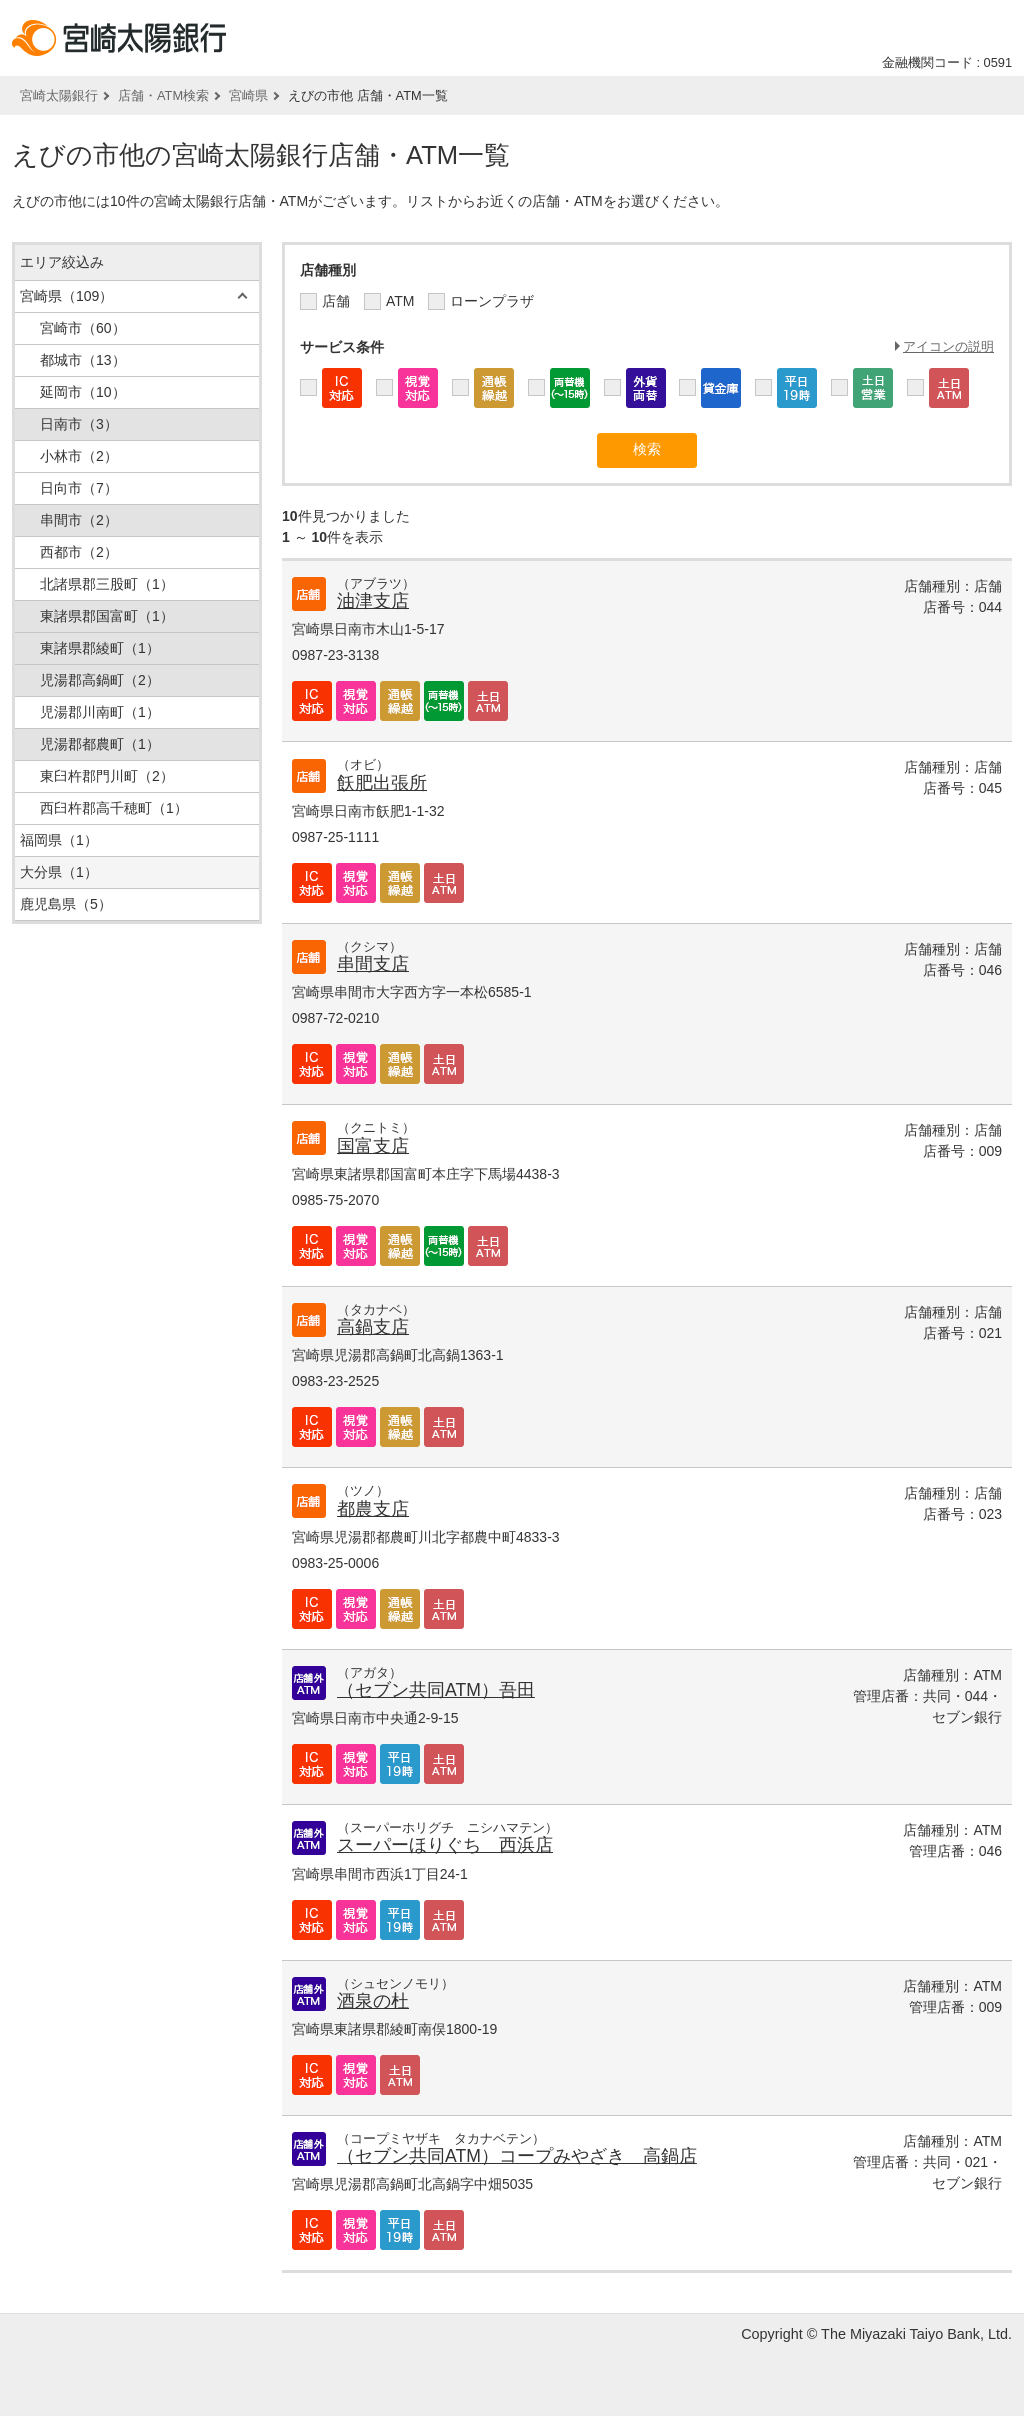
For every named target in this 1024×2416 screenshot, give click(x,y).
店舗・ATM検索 (163, 95)
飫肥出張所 (382, 783)
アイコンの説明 (948, 346)
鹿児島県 (66, 904)
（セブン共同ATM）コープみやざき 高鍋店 (517, 2156)
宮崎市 (83, 328)
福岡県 (59, 840)
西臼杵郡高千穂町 (114, 808)
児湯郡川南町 (100, 712)
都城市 (83, 360)
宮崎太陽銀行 (59, 95)
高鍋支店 (373, 1327)
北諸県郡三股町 (107, 584)
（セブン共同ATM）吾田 (436, 1690)
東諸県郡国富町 (107, 616)
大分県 (59, 872)
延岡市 (83, 392)
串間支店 (373, 964)
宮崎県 (248, 95)
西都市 (79, 552)
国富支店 (373, 1146)
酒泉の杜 (373, 2001)
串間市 (79, 520)
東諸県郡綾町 (100, 648)
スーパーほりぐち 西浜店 (445, 1845)
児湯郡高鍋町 (100, 680)
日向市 (79, 488)
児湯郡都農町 (100, 744)
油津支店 (373, 601)
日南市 (79, 424)
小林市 (79, 456)
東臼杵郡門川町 (107, 776)
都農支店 (373, 1509)
